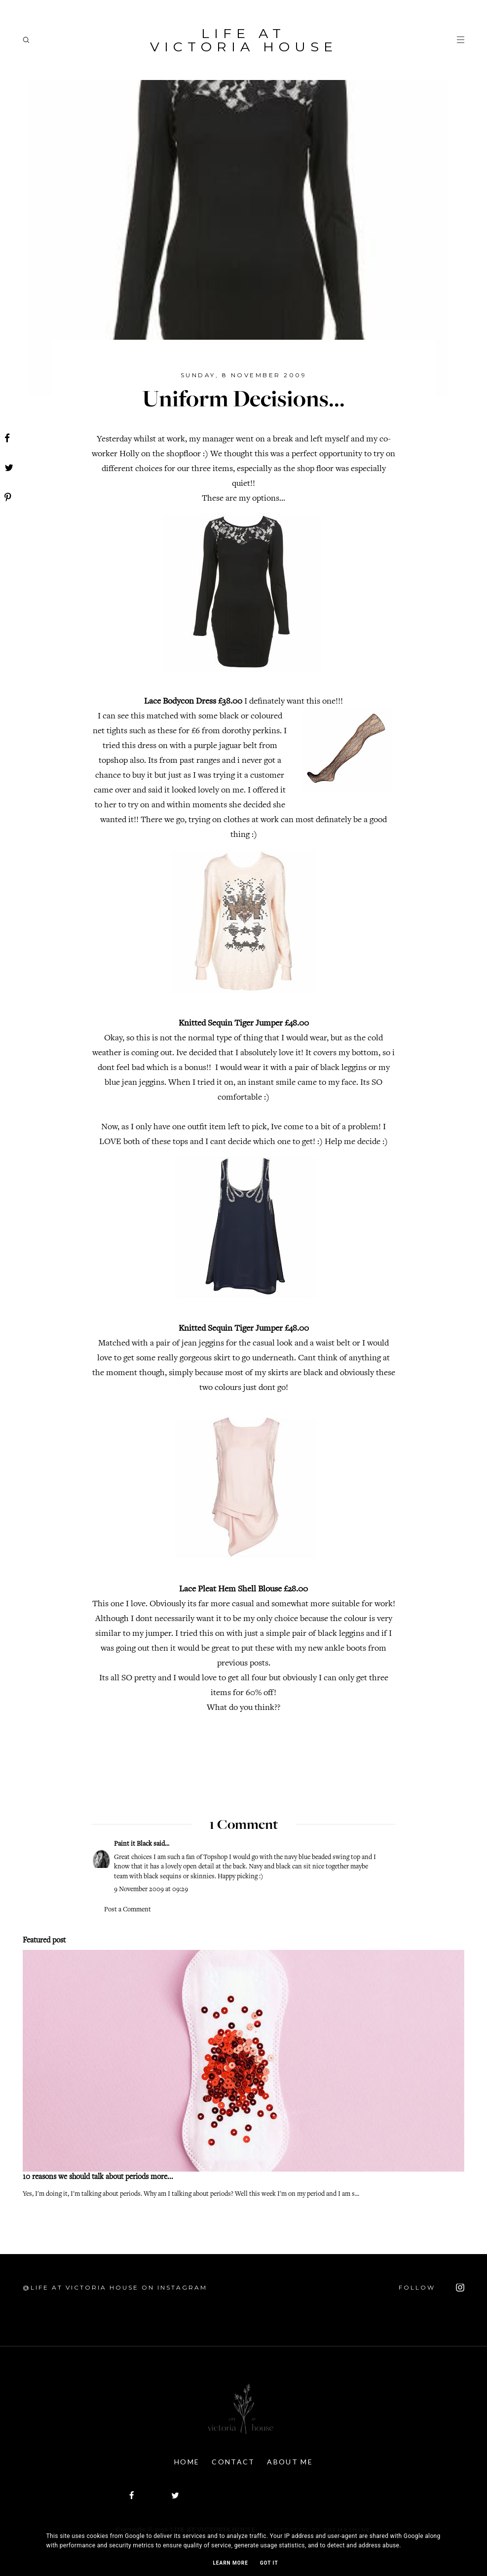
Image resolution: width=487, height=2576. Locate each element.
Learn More (230, 2563)
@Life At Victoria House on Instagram (115, 2287)
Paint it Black (133, 1844)
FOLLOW (431, 2288)
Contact (233, 2461)
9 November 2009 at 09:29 (151, 1889)
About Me (289, 2461)
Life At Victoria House (243, 40)
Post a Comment (127, 1909)
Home (186, 2461)
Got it (269, 2563)
